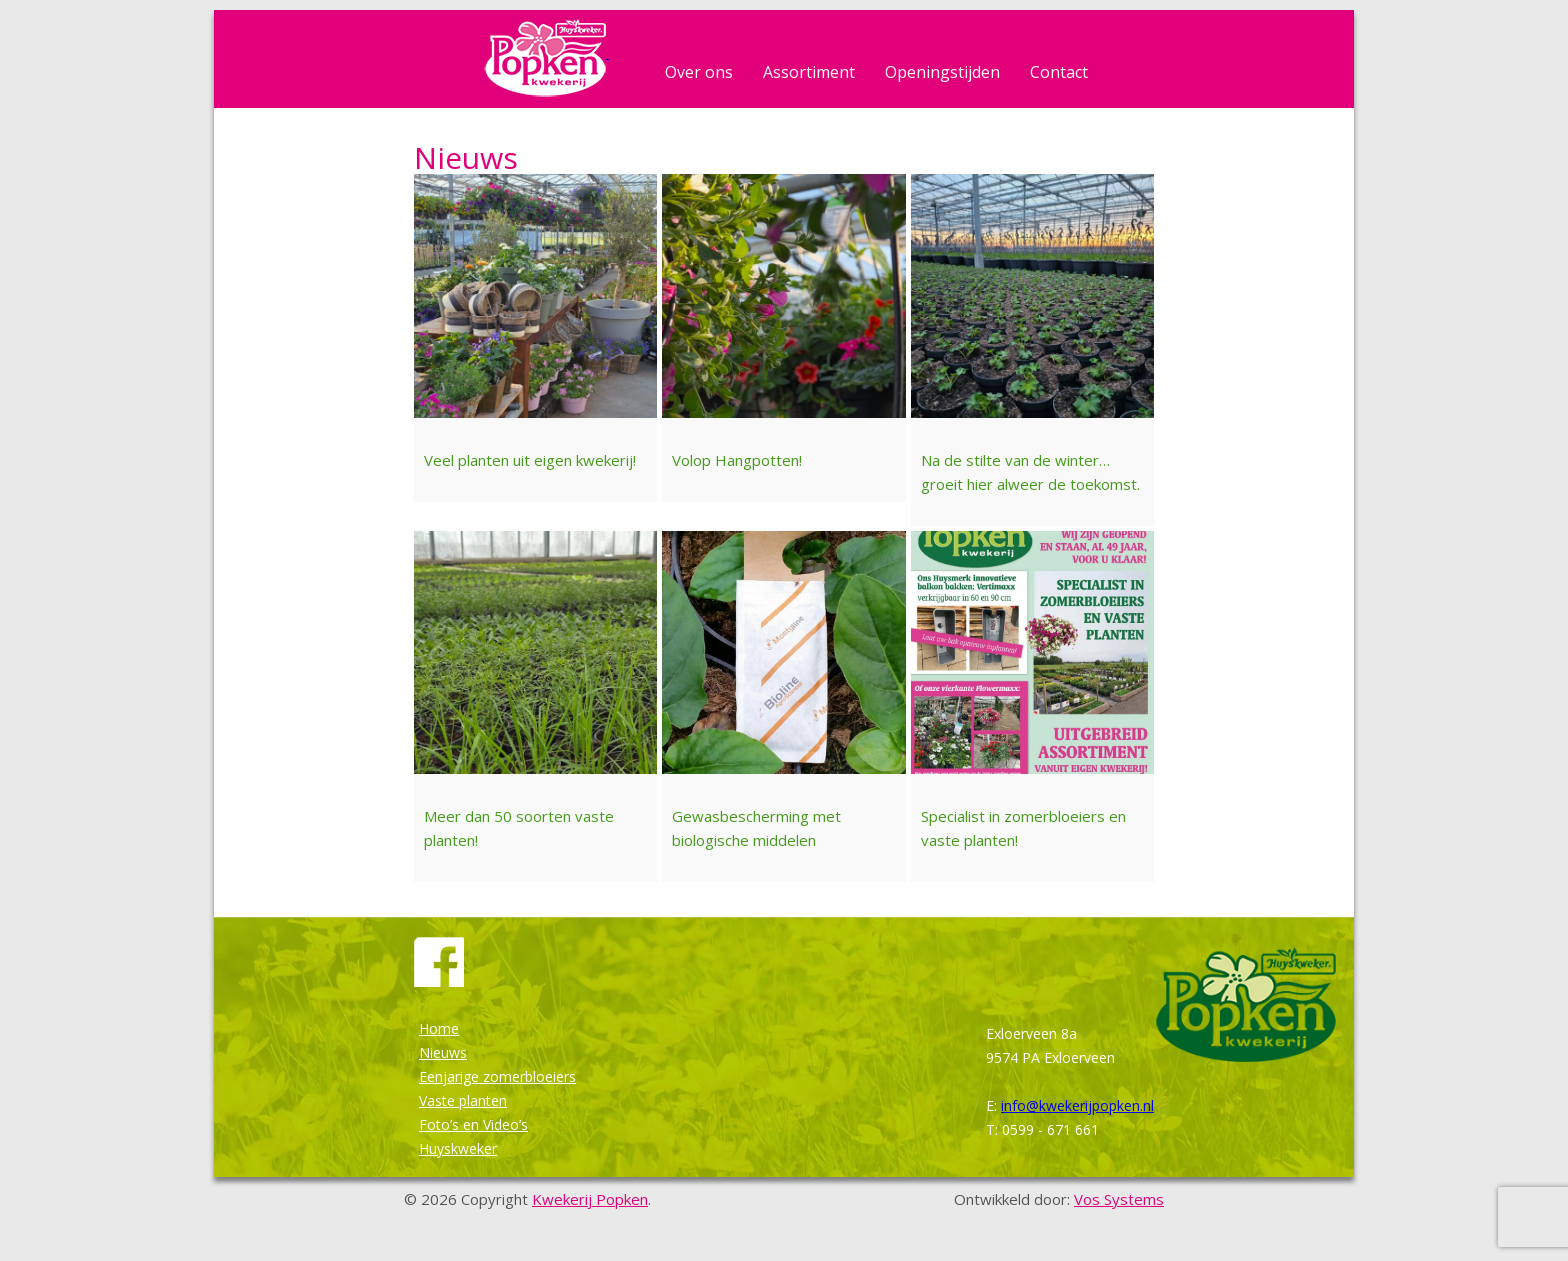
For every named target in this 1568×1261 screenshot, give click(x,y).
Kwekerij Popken (590, 1199)
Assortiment (809, 72)
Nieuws (443, 1052)
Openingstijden (942, 72)
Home (439, 1028)
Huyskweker (458, 1148)
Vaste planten (463, 1100)
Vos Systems (1119, 1199)
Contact (1059, 72)
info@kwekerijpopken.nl (1077, 1105)
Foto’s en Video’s (473, 1124)
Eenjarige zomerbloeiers (497, 1076)
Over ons (699, 72)
